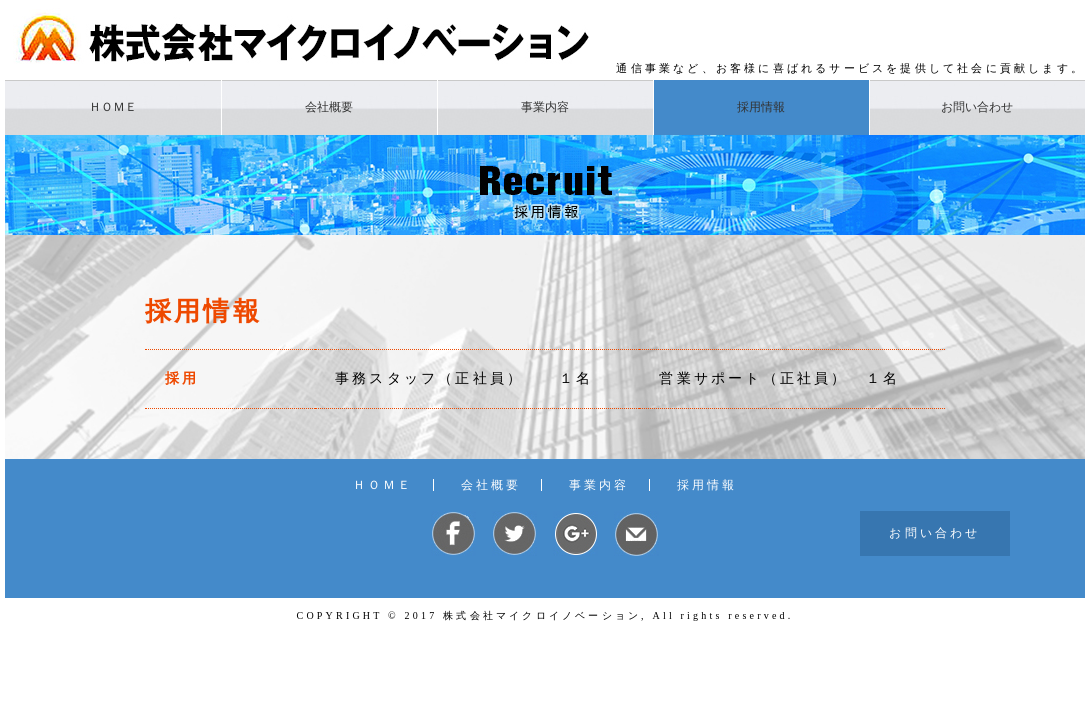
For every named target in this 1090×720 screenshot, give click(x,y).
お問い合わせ (977, 107)
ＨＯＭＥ (113, 107)
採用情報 (761, 107)
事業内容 (545, 107)
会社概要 (329, 107)
